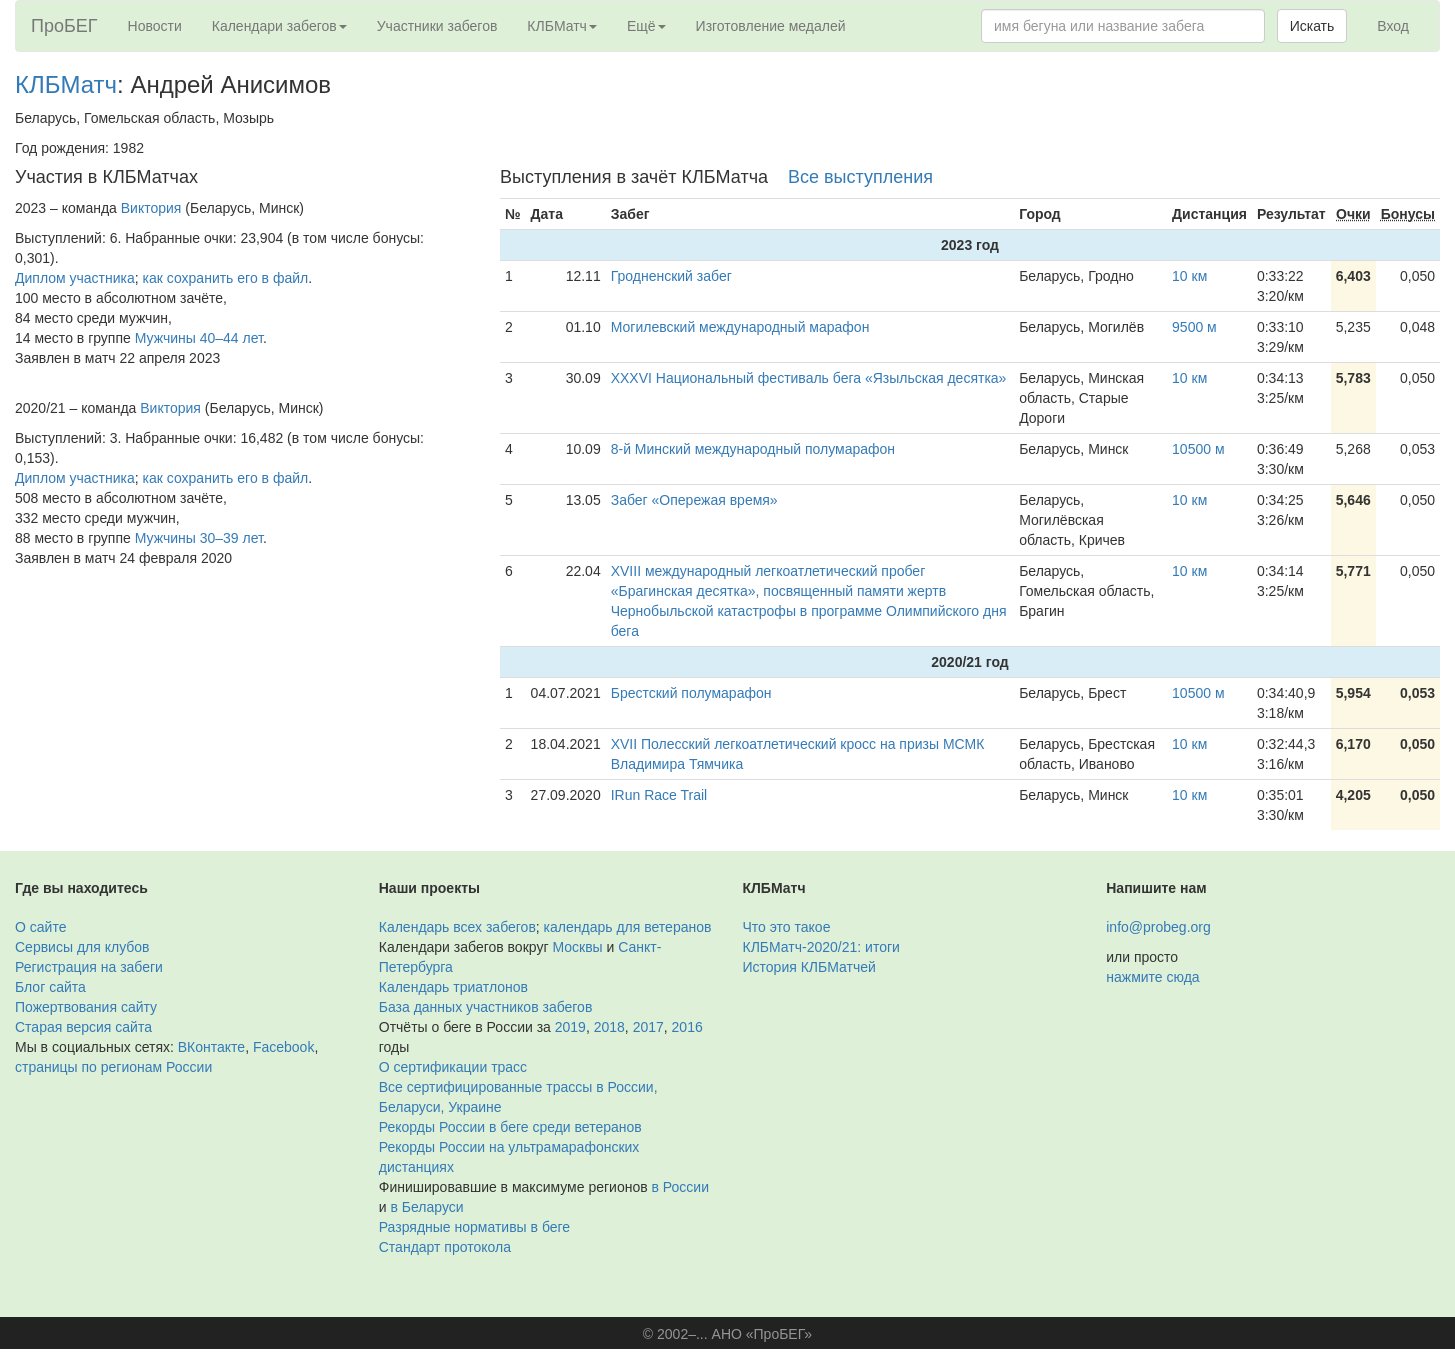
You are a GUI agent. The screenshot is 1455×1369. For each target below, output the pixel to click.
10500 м (1198, 449)
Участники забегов (437, 26)
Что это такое (787, 927)
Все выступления (860, 177)
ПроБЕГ (64, 26)
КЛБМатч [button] (562, 26)
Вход (1393, 26)
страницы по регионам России (113, 1067)
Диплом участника (75, 278)
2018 (609, 1027)
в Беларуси (426, 1207)
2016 (687, 1027)
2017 (648, 1027)
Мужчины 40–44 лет (199, 338)
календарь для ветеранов (628, 927)
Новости (155, 26)
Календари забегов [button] (279, 26)
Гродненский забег (671, 276)
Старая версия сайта (83, 1027)
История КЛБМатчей (809, 967)
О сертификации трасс (453, 1067)
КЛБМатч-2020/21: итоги (821, 947)
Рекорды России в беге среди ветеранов (510, 1127)
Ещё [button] (646, 26)
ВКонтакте (211, 1047)
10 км (1189, 276)
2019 (570, 1027)
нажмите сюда (1152, 977)
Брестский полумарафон (691, 693)
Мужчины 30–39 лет (199, 538)
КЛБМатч (66, 84)
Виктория (151, 208)
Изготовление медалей (771, 26)
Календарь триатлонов (453, 987)
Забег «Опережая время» (694, 500)
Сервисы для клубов (82, 947)
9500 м (1194, 327)
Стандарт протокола (445, 1247)
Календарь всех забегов (457, 927)
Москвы (577, 947)
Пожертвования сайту (86, 1007)
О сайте (40, 927)
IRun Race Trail (659, 795)
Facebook (283, 1047)
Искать (1312, 26)
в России (680, 1187)
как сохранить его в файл (226, 278)
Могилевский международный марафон (740, 327)
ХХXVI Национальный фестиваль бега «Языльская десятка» (809, 378)
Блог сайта (50, 987)
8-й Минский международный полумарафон (753, 449)
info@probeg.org (1158, 927)
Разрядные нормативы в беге (474, 1227)
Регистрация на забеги (89, 967)
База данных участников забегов (486, 1007)
